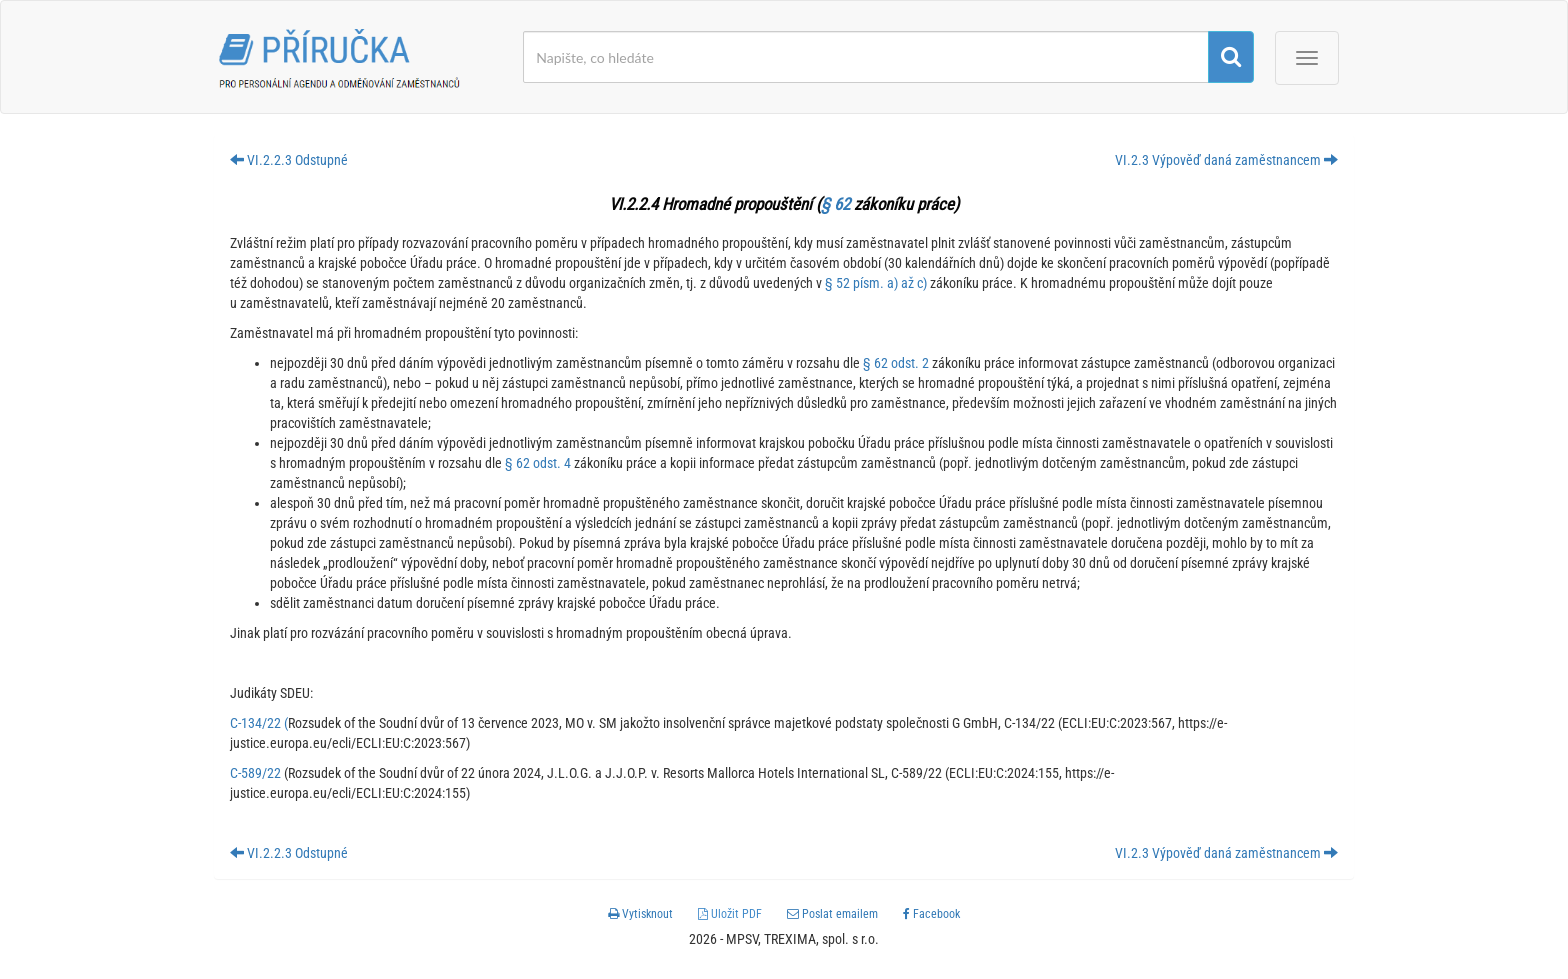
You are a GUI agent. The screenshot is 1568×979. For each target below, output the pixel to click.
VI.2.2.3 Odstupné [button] (289, 160)
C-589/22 (255, 773)
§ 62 (835, 204)
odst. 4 (550, 463)
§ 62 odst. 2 (896, 363)
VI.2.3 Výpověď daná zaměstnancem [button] (1226, 160)
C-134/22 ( (259, 723)
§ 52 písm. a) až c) (876, 283)
